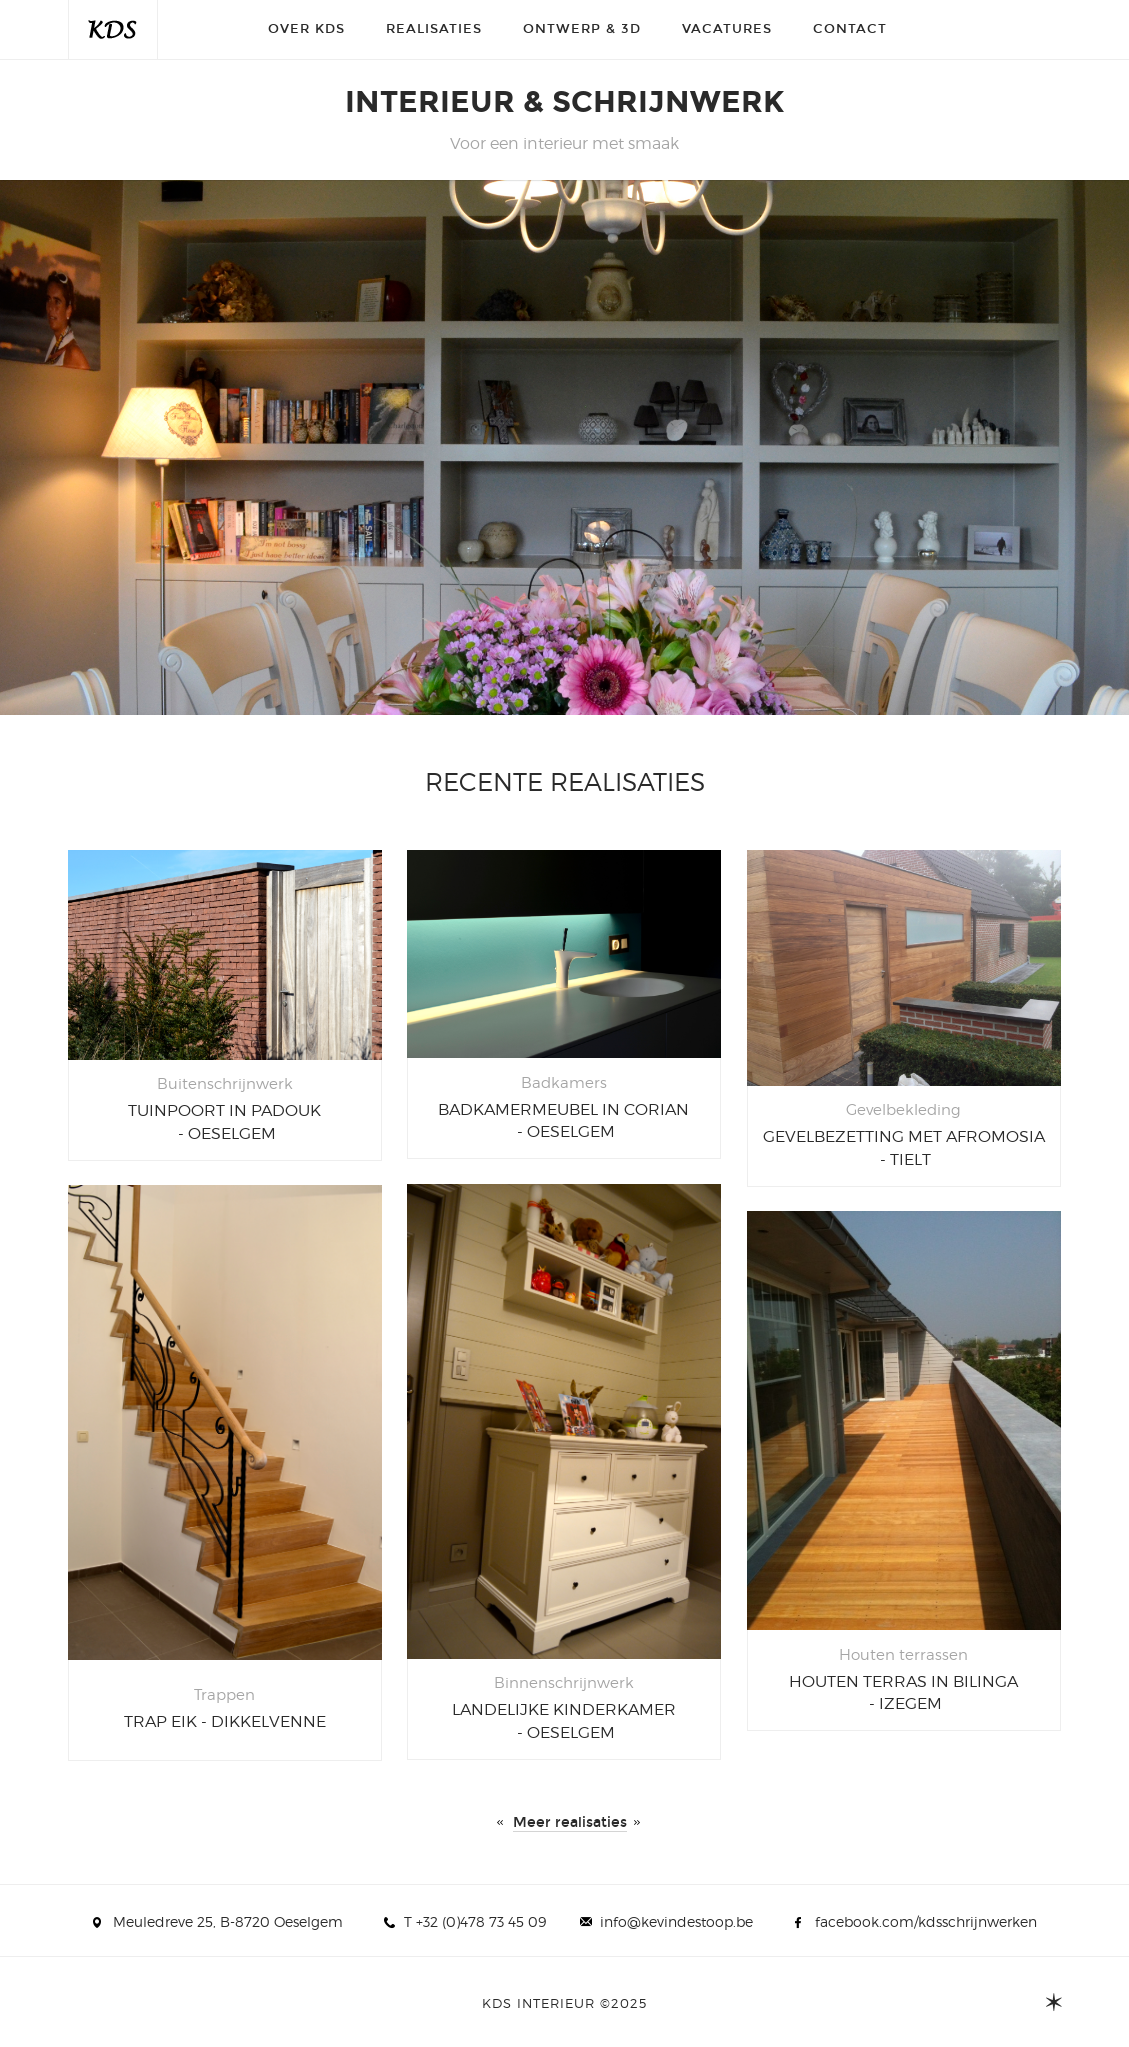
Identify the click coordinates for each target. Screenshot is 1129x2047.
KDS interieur (113, 29)
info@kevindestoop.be (676, 1921)
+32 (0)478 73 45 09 (481, 1921)
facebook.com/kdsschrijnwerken (926, 1921)
